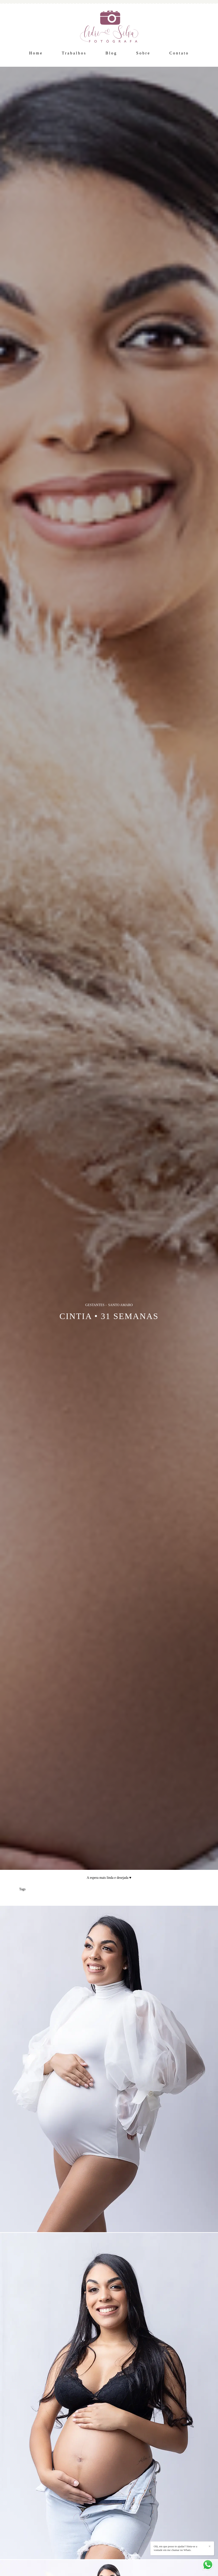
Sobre (143, 53)
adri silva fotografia (114, 1896)
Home (36, 53)
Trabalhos (74, 53)
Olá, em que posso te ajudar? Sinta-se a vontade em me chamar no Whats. (175, 2548)
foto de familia (84, 1896)
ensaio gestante (31, 1896)
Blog (111, 53)
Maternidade (57, 1896)
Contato (179, 53)
